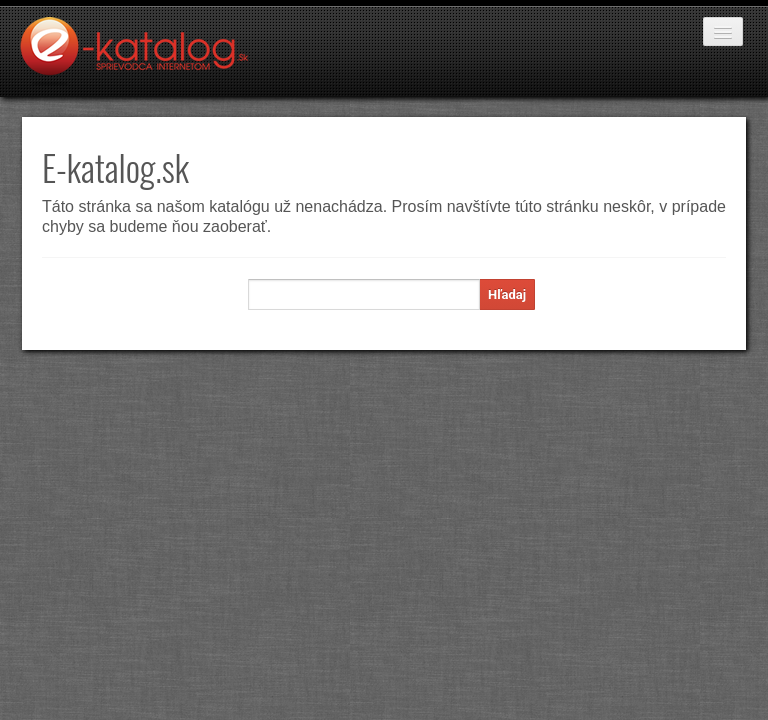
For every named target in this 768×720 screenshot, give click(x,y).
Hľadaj (507, 294)
